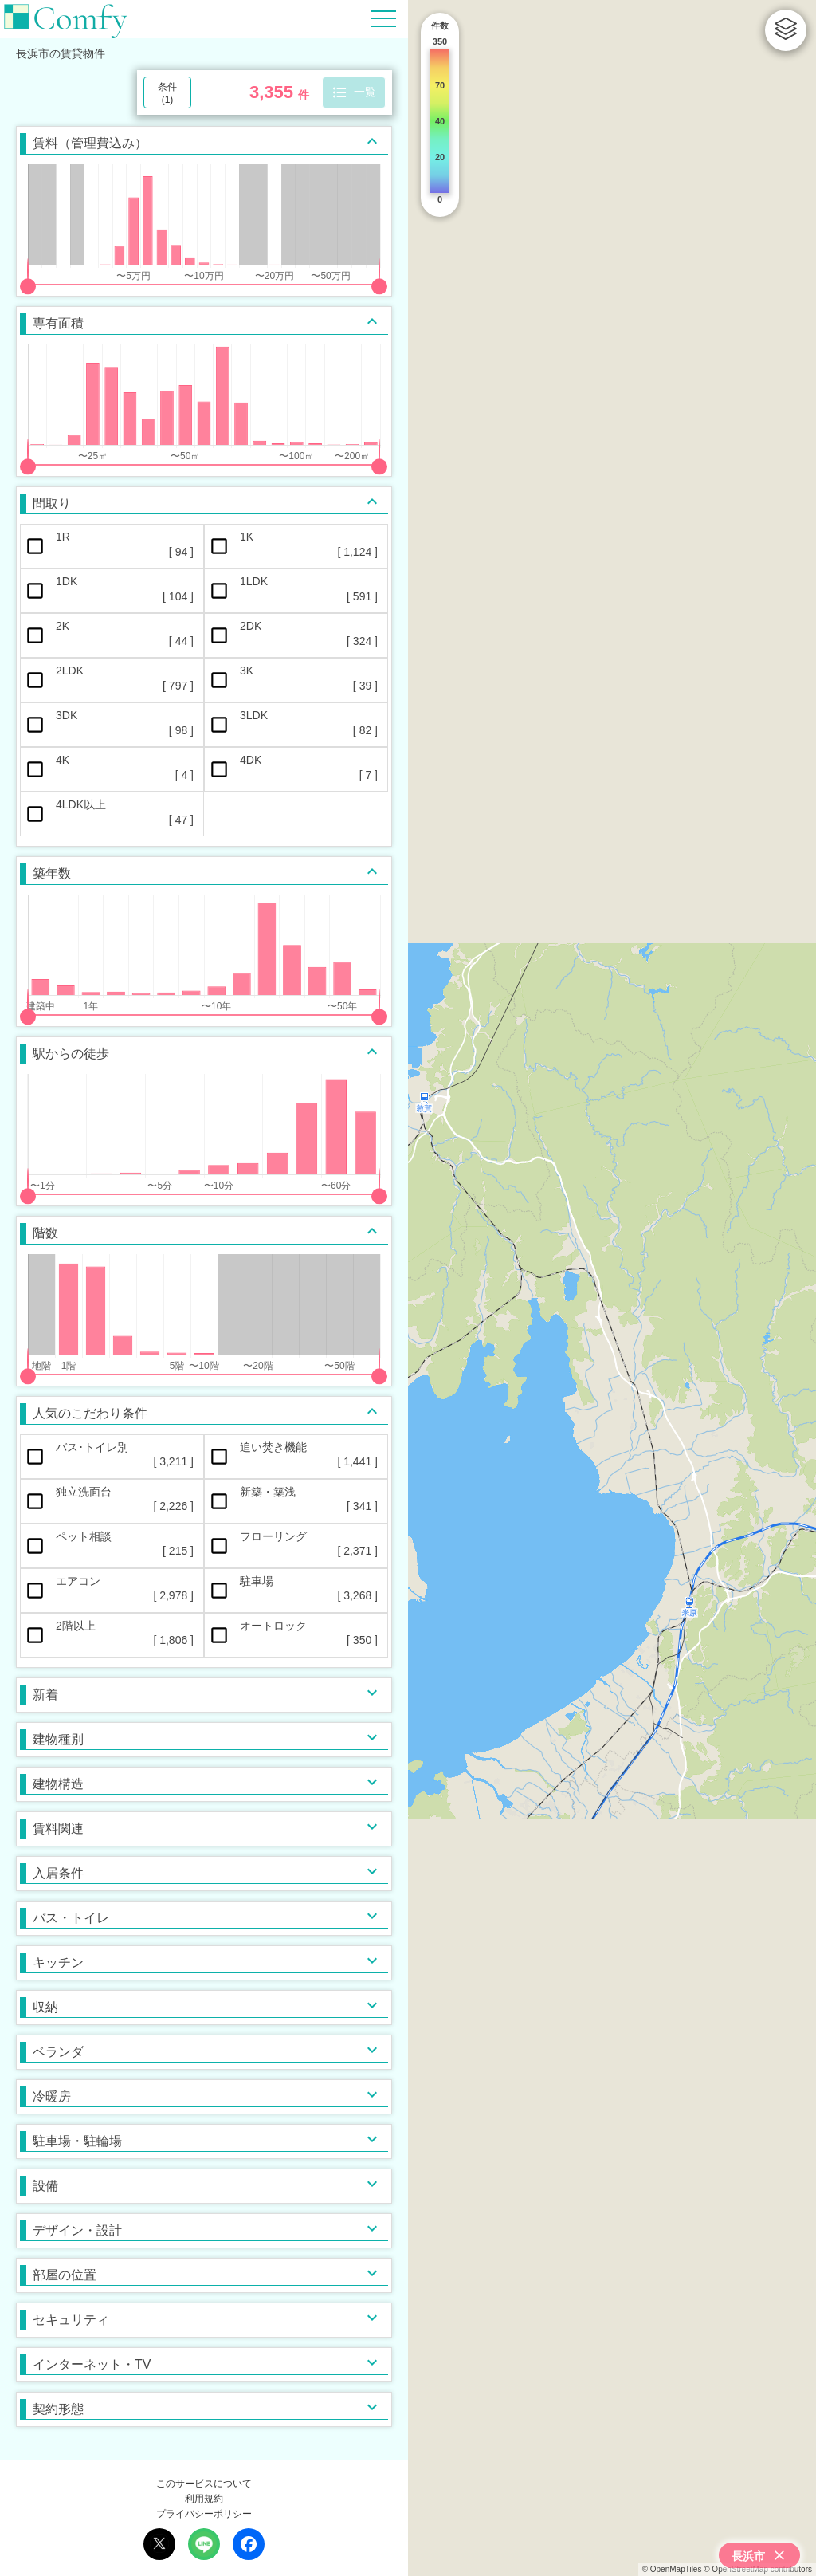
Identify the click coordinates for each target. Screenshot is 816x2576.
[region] (612, 1288)
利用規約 (204, 2498)
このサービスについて (204, 2483)
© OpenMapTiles (672, 2569)
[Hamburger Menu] (383, 18)
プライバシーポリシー (204, 2513)
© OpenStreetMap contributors (758, 2569)
